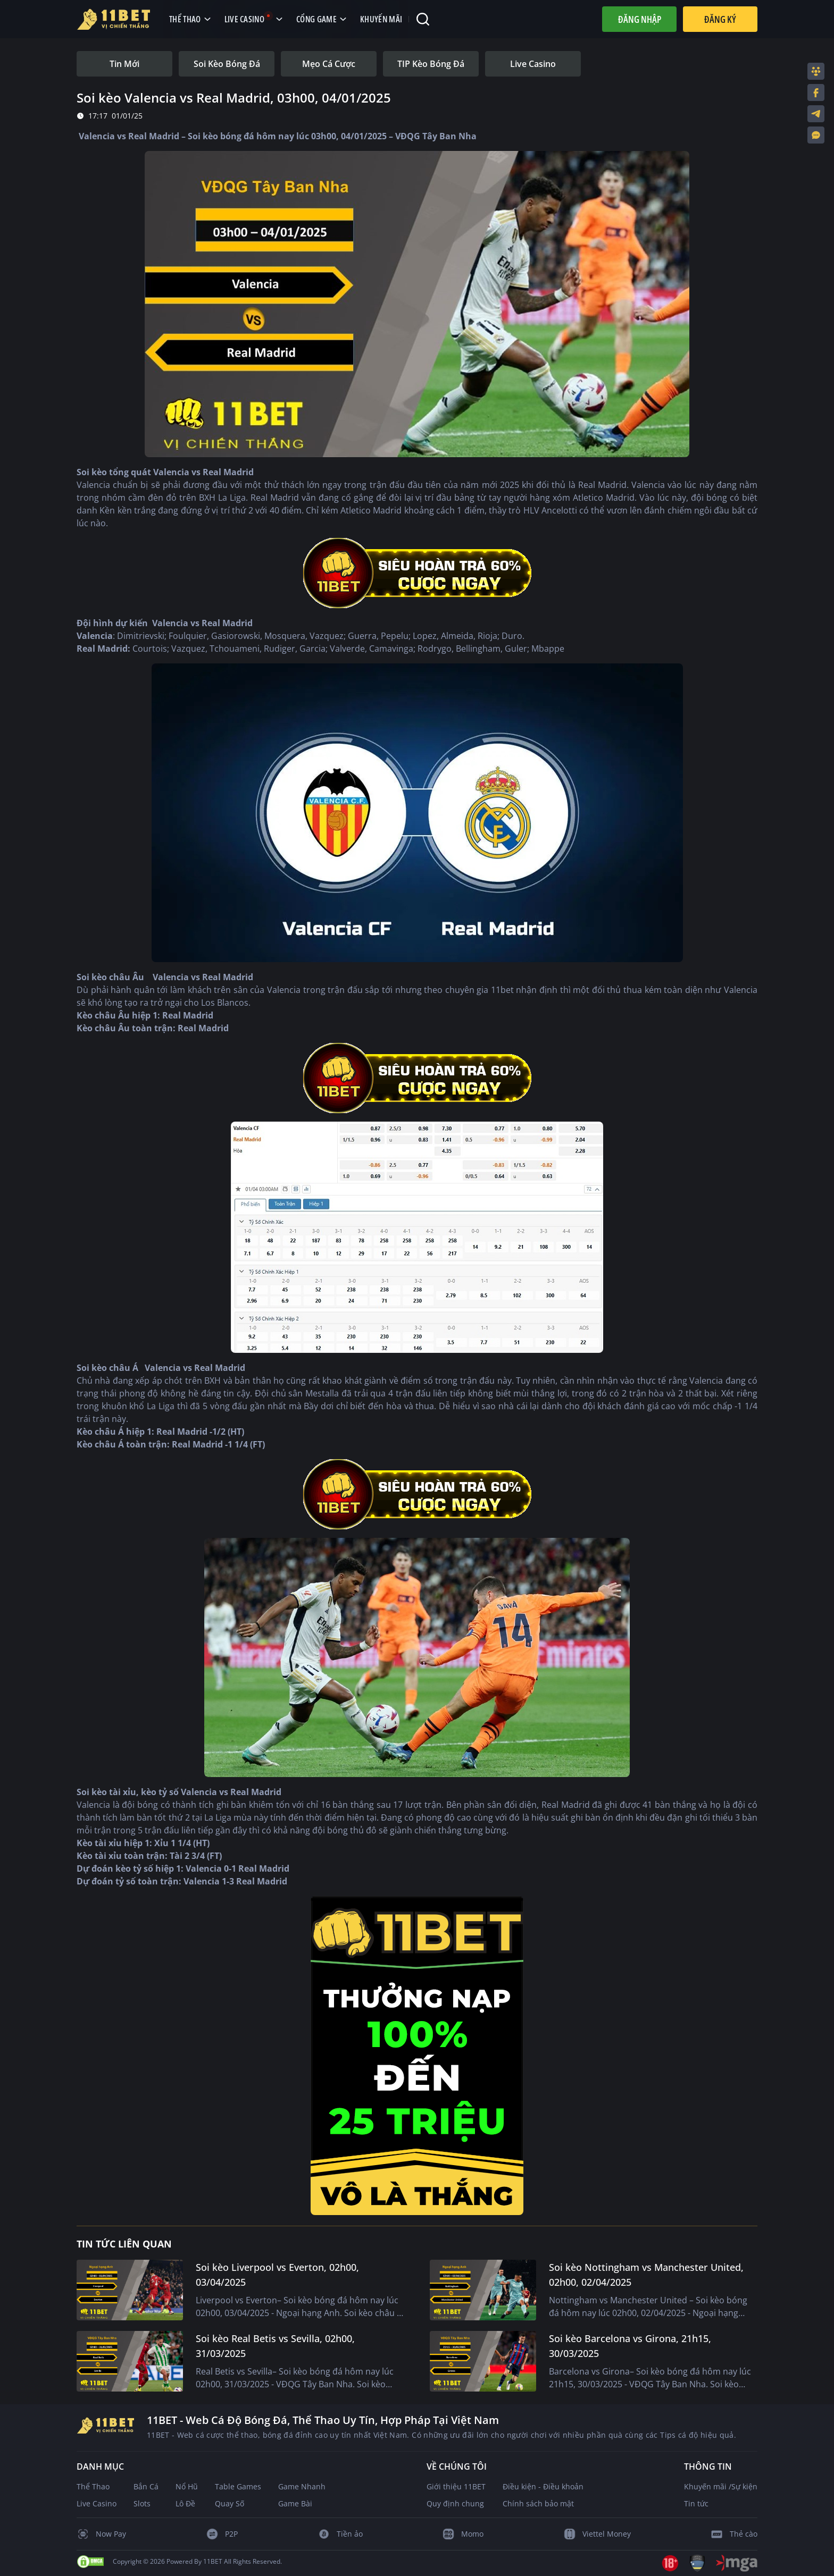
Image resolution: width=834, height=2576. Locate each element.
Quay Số (229, 2503)
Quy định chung (455, 2503)
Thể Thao (93, 2486)
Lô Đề (185, 2503)
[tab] (124, 64)
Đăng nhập (639, 19)
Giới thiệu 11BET (456, 2486)
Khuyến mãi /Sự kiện (720, 2486)
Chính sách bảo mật (538, 2503)
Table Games (238, 2486)
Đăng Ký (720, 19)
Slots (142, 2503)
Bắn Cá (146, 2486)
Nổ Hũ (187, 2486)
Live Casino (96, 2503)
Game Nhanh (302, 2486)
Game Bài (295, 2503)
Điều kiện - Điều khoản (543, 2486)
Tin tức (696, 2503)
